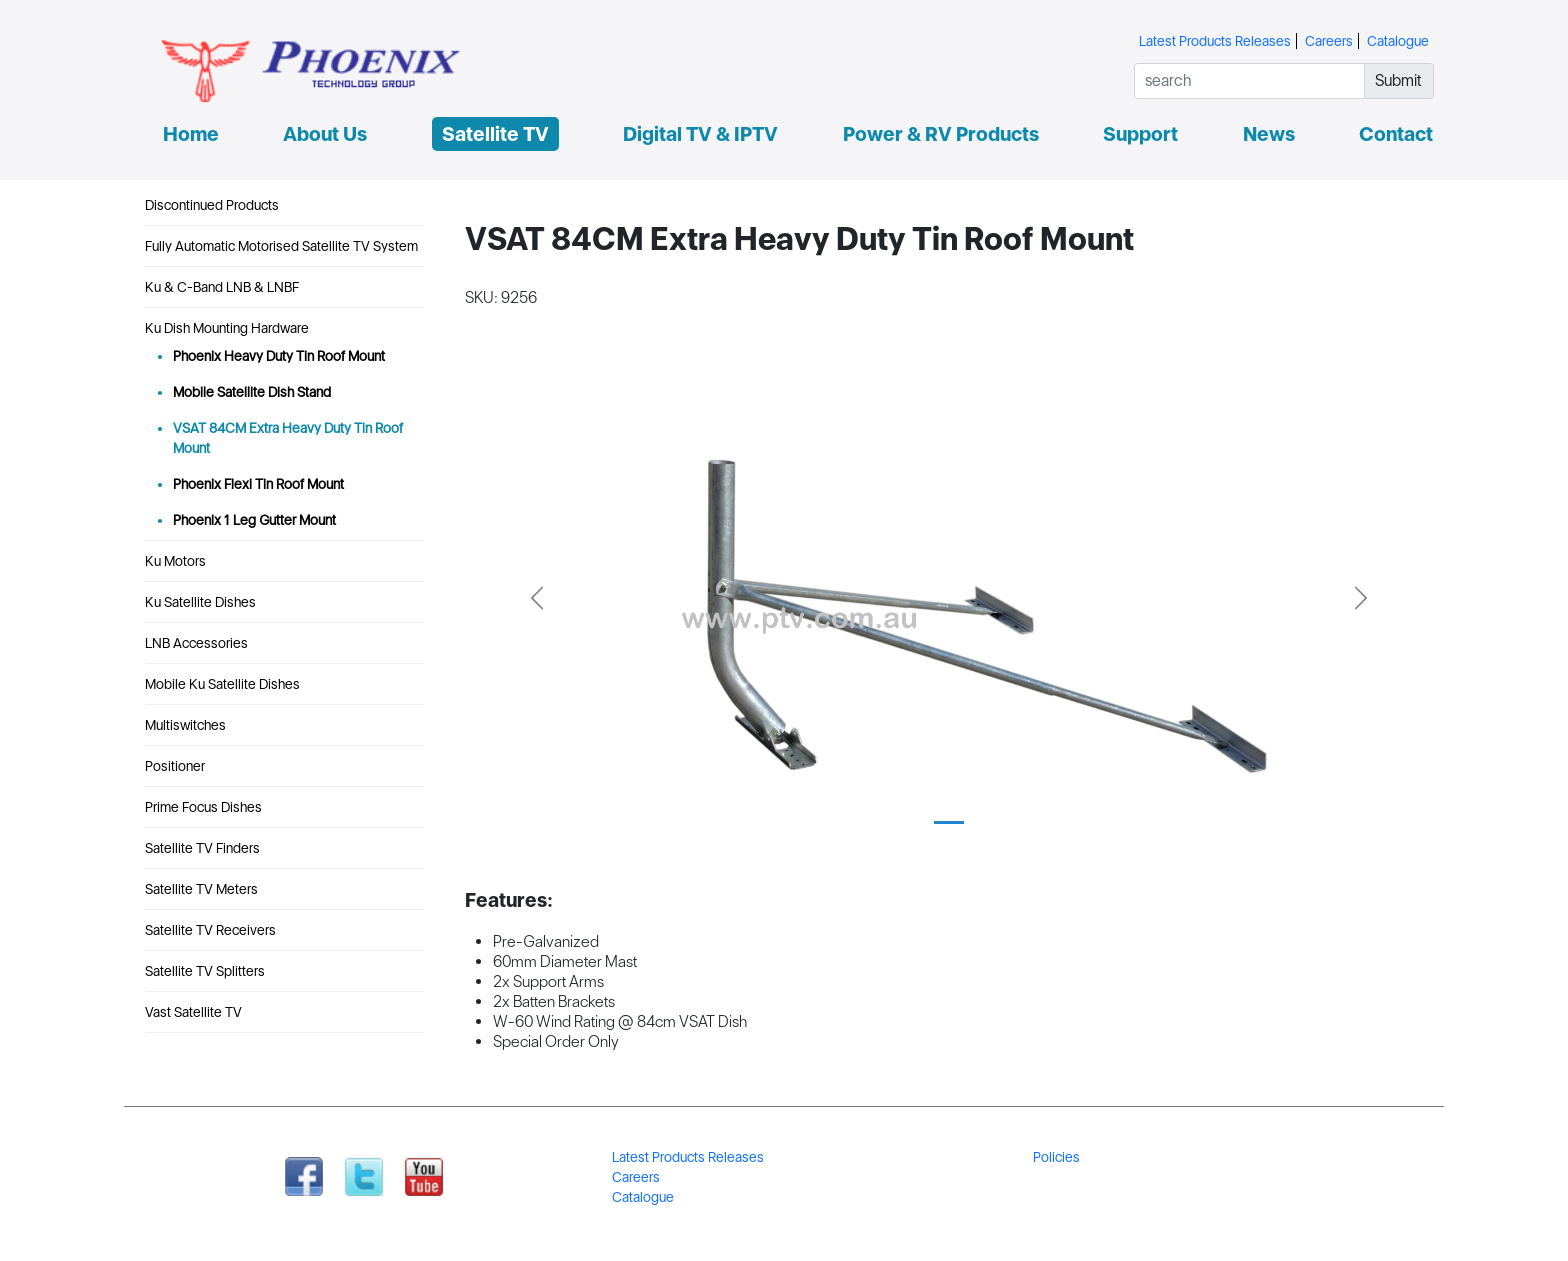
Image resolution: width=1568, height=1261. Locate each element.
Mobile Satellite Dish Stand (252, 392)
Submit (1398, 80)
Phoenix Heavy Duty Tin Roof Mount (279, 356)
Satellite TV (495, 134)
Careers (1329, 41)
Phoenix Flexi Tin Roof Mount (258, 484)
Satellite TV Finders (202, 848)
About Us (325, 134)
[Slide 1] (949, 822)
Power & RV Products (941, 134)
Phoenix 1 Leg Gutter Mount (254, 520)
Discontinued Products (212, 205)
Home (191, 134)
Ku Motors (175, 561)
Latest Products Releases (1215, 41)
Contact (1396, 134)
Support (1140, 134)
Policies (1056, 1157)
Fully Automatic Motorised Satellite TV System (281, 246)
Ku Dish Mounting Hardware (227, 328)
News (1269, 134)
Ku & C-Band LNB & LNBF (222, 287)
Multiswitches (185, 725)
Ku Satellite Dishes (200, 602)
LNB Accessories (196, 643)
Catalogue (1398, 41)
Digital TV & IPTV (700, 134)
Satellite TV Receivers (210, 930)
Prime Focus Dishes (203, 807)
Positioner (175, 766)
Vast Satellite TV (193, 1012)
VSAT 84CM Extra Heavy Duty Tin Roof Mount (288, 438)
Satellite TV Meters (201, 889)
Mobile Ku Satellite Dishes (222, 684)
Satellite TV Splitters (205, 971)
